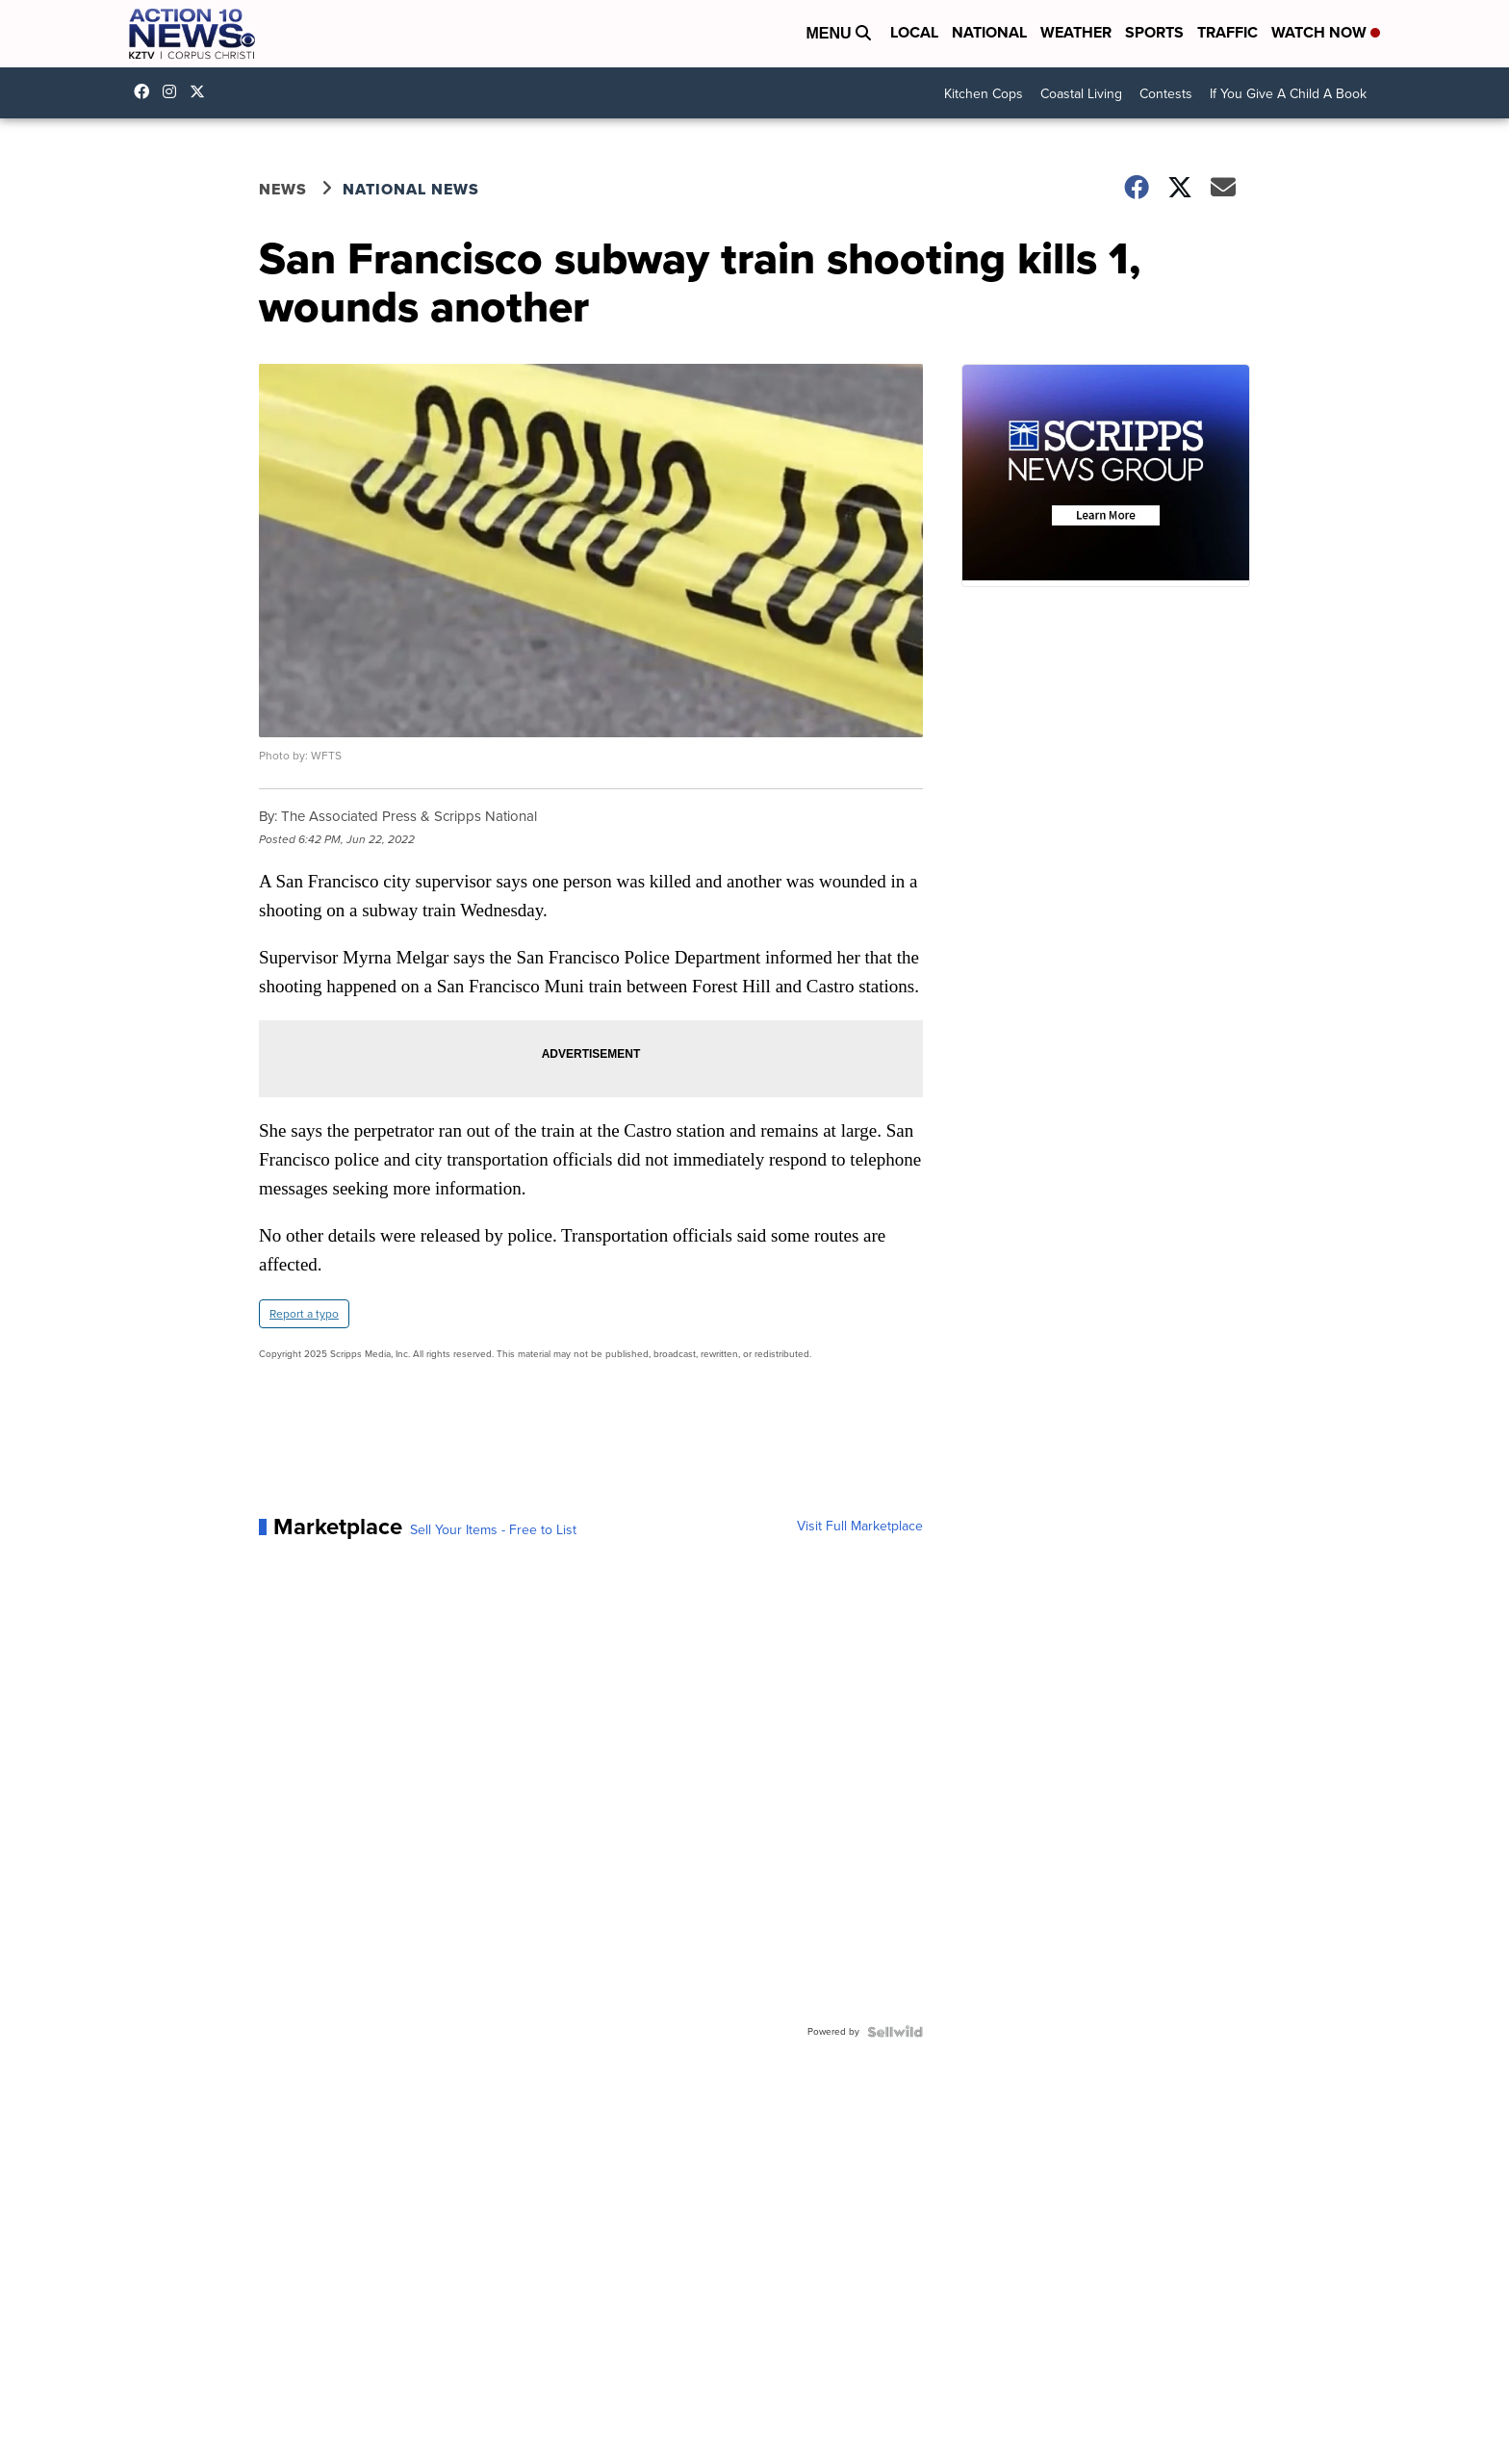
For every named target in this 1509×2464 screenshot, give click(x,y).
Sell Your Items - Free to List (493, 1530)
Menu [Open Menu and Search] (838, 33)
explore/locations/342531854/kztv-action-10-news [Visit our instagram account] (174, 91)
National (989, 32)
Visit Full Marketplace (860, 1526)
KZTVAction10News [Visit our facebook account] (146, 91)
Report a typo (304, 1313)
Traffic (1227, 32)
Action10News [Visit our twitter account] (202, 91)
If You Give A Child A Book (1288, 94)
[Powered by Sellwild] (895, 2032)
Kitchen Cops (983, 94)
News (283, 189)
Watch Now (1325, 32)
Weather (1076, 32)
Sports (1154, 32)
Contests (1165, 94)
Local (914, 32)
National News (411, 189)
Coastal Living (1081, 94)
